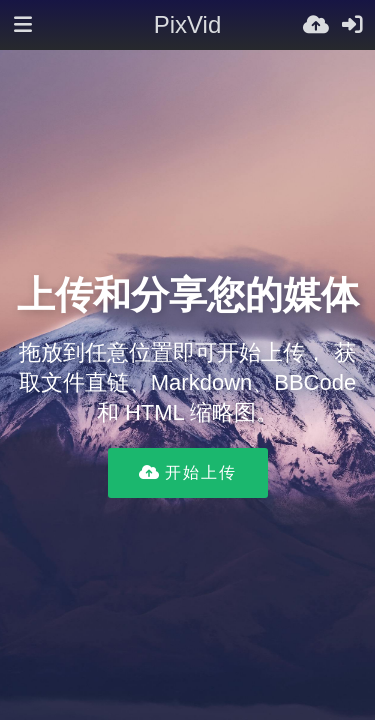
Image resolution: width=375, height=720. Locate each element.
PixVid (188, 24)
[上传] (316, 25)
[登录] (352, 25)
